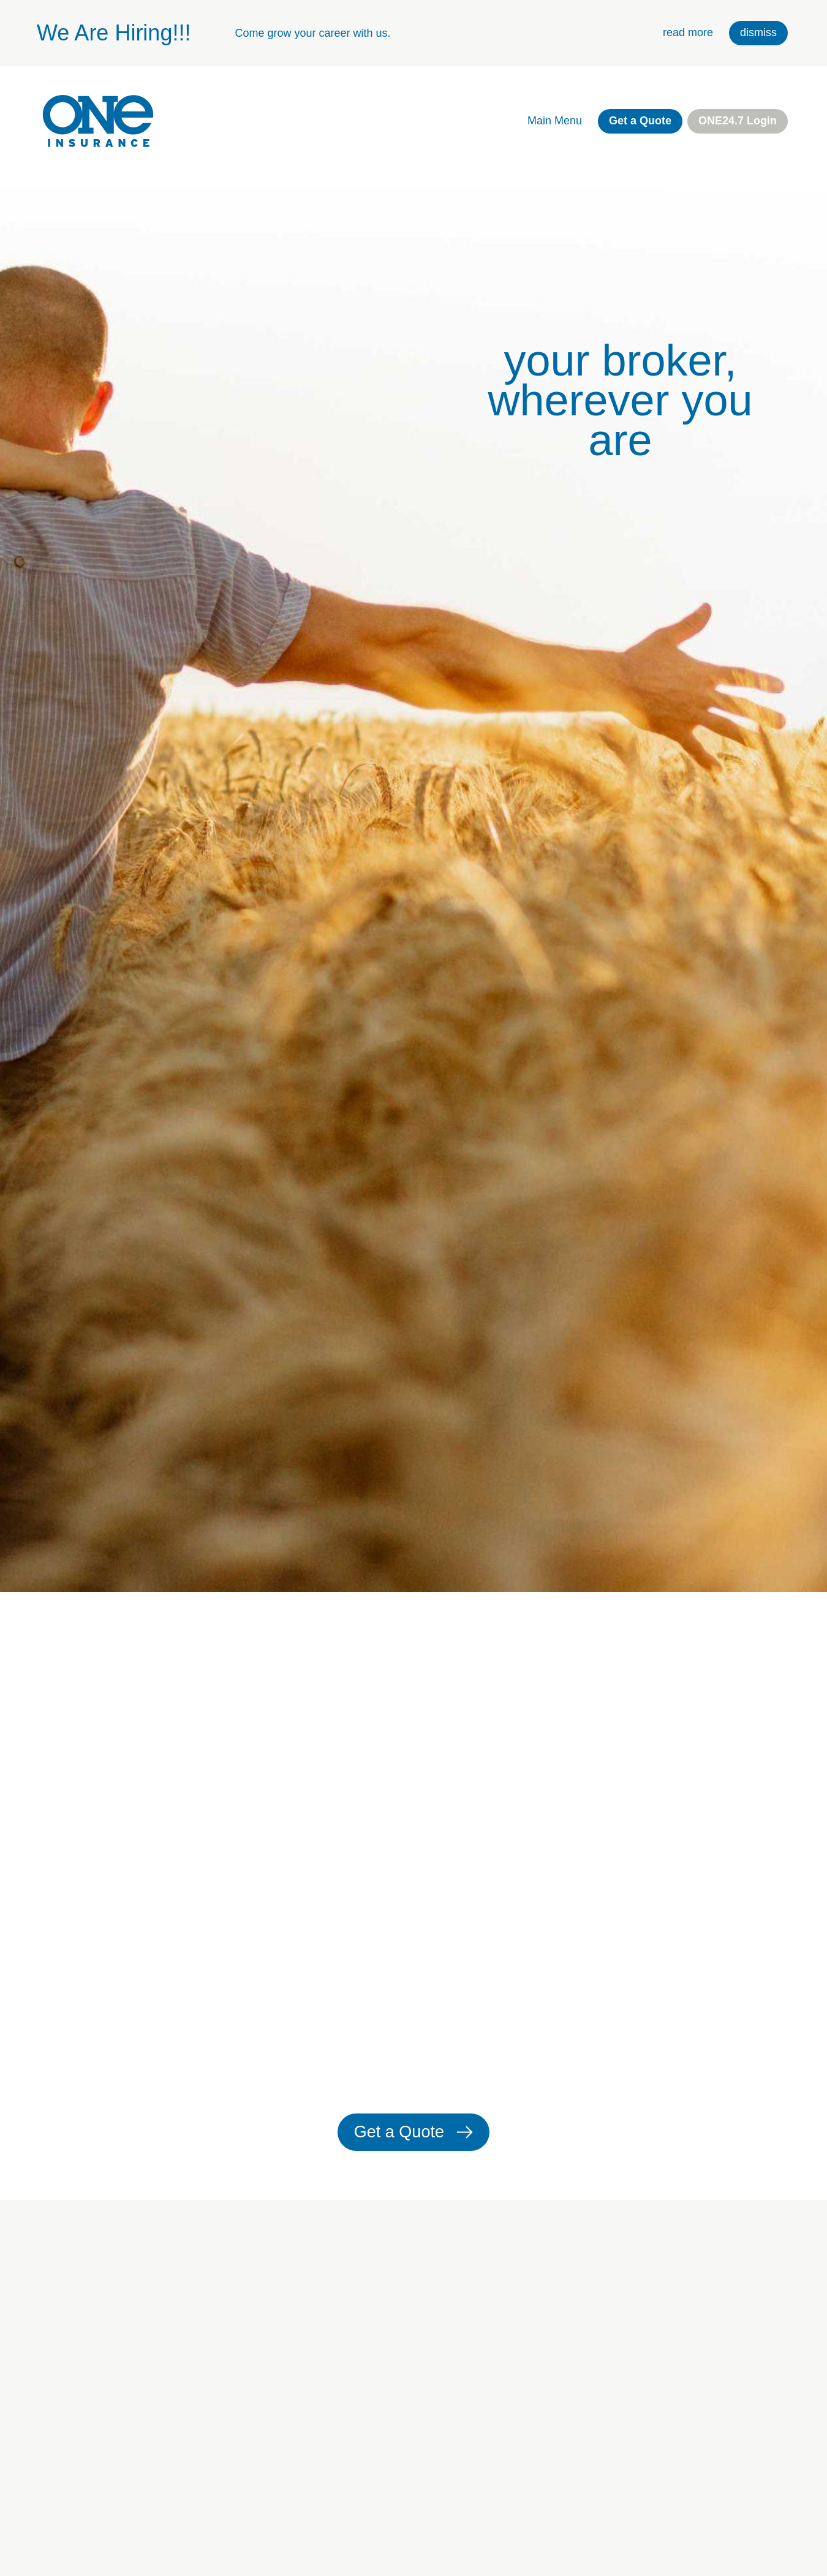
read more (688, 32)
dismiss (758, 32)
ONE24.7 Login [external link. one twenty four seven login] (737, 121)
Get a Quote (640, 121)
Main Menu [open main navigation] (554, 121)
